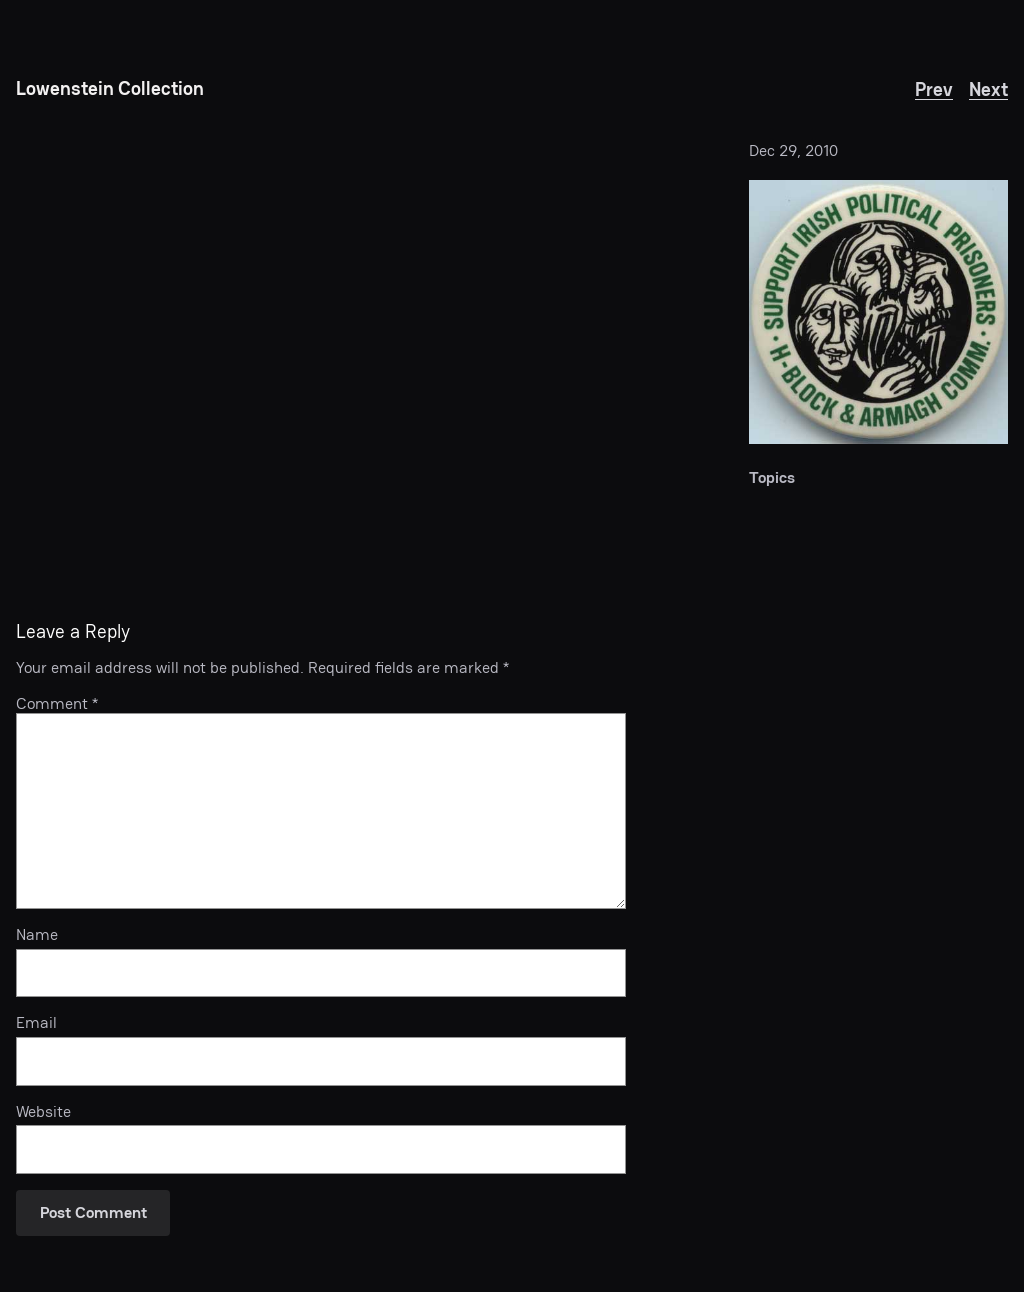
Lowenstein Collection (110, 88)
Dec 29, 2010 (793, 150)
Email (36, 1023)
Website (43, 1112)
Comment (57, 703)
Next (988, 89)
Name (37, 935)
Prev (934, 89)
